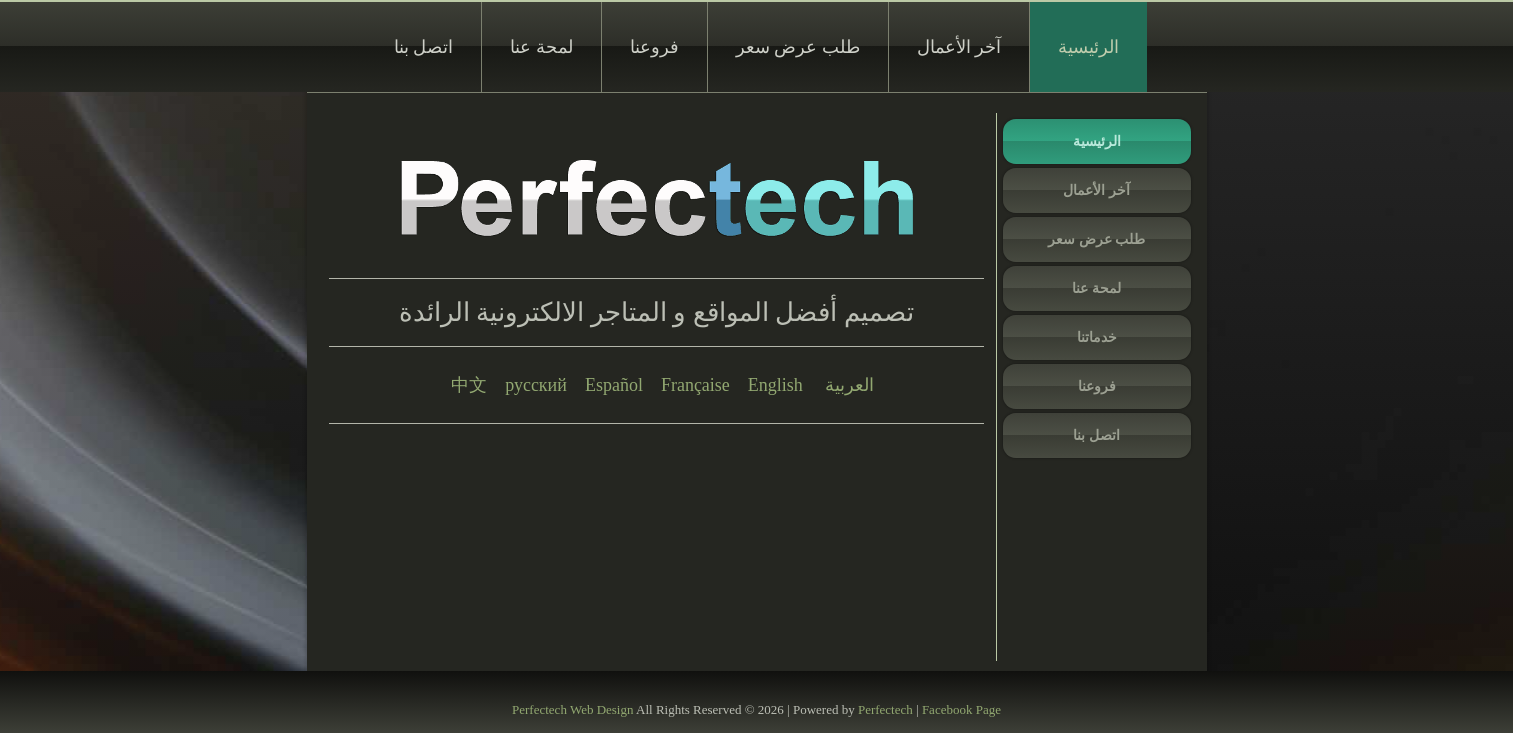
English (775, 385)
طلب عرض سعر (798, 47)
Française (695, 385)
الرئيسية (1088, 47)
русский (536, 385)
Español (614, 385)
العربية (849, 385)
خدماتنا (1097, 337)
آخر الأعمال (959, 47)
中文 (469, 385)
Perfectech (539, 709)
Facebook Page (961, 709)
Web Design (602, 709)
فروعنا (654, 47)
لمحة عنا (541, 47)
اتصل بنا (424, 47)
